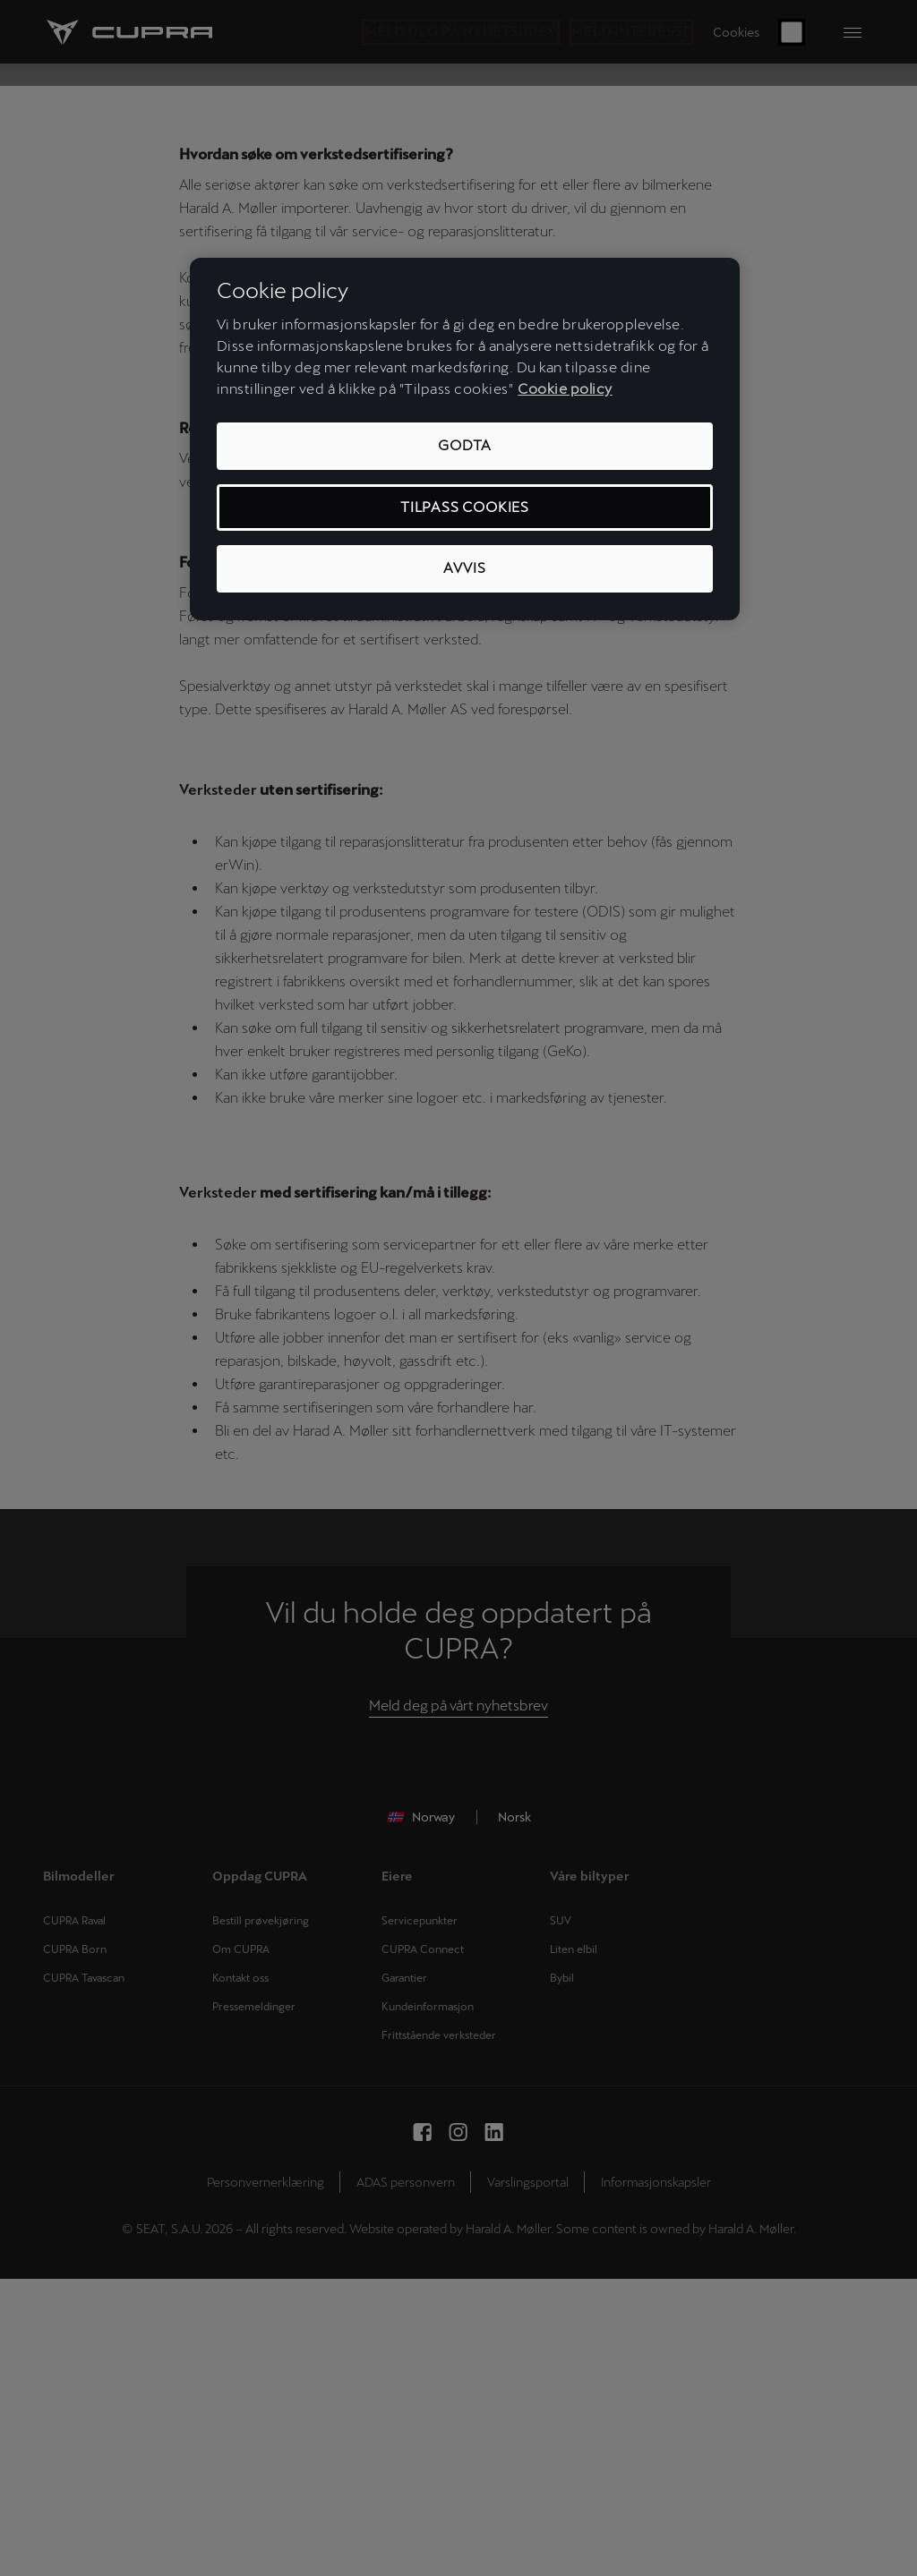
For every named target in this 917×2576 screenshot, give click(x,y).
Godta (464, 445)
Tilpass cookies (464, 507)
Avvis (464, 567)
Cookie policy (565, 388)
